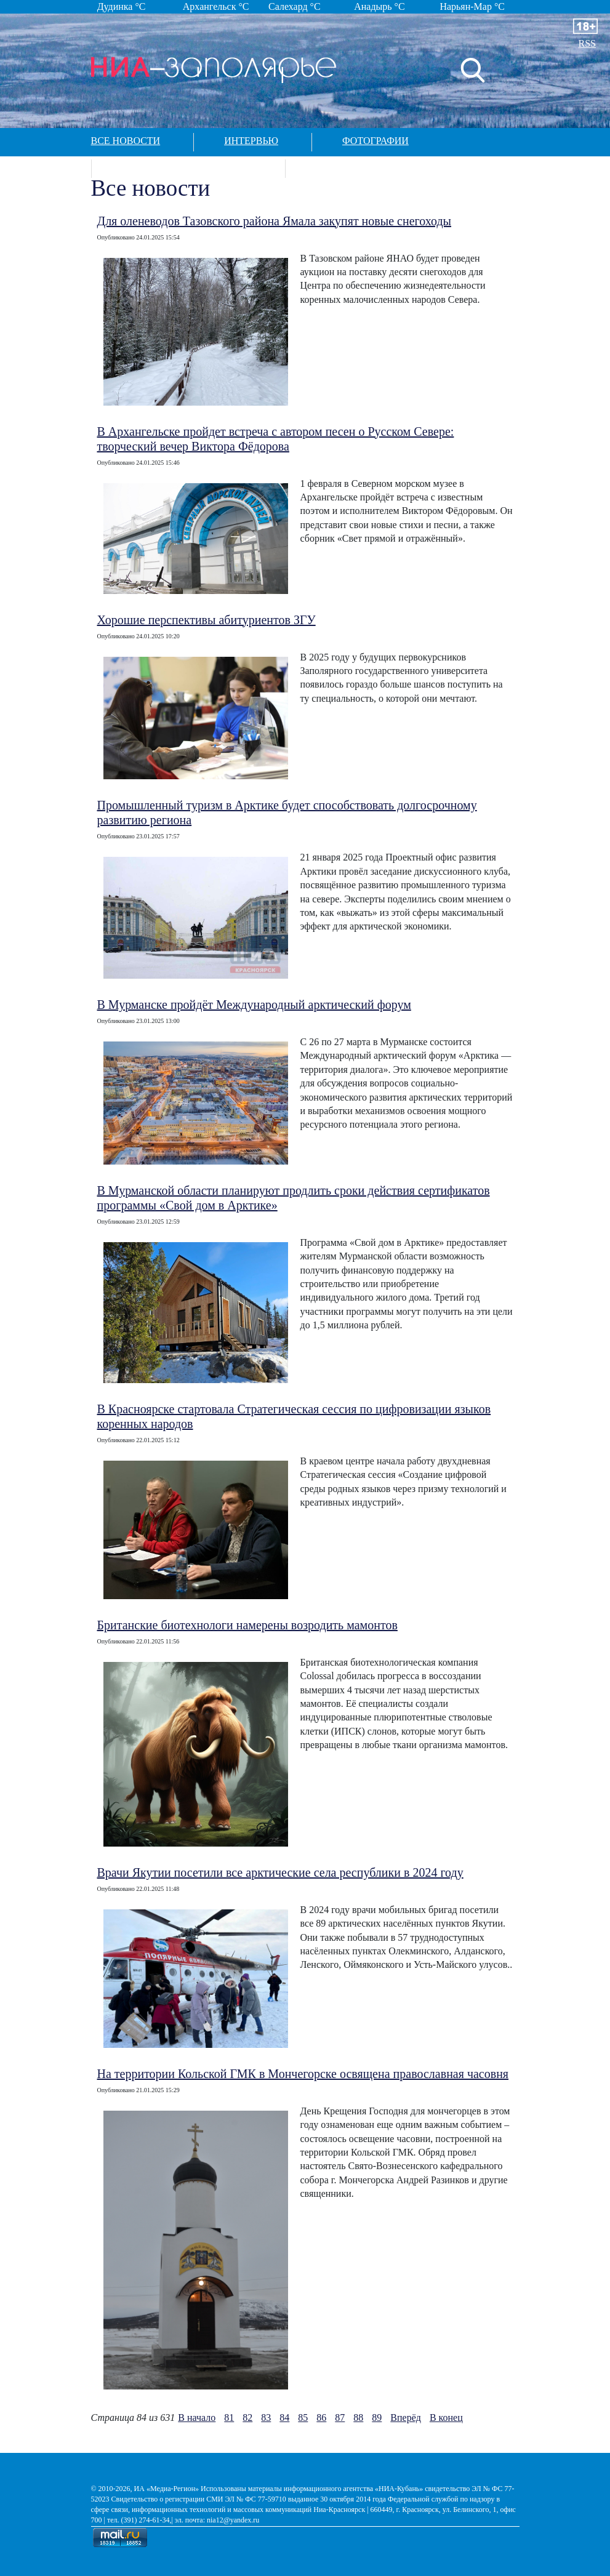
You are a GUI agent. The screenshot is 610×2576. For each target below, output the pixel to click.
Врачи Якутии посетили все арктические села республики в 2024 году (280, 1872)
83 (266, 2417)
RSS (587, 43)
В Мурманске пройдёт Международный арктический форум (254, 1004)
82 (247, 2417)
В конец (446, 2417)
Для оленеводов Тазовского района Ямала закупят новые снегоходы (274, 221)
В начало (196, 2417)
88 (358, 2417)
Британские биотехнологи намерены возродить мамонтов (247, 1625)
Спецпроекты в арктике (187, 167)
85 (303, 2417)
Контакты (343, 167)
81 (229, 2417)
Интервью (251, 140)
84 (284, 2417)
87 (340, 2417)
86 (321, 2417)
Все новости (126, 140)
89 (377, 2417)
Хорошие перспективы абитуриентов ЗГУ (206, 620)
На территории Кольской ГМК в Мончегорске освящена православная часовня (303, 2073)
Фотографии (375, 140)
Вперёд (405, 2417)
